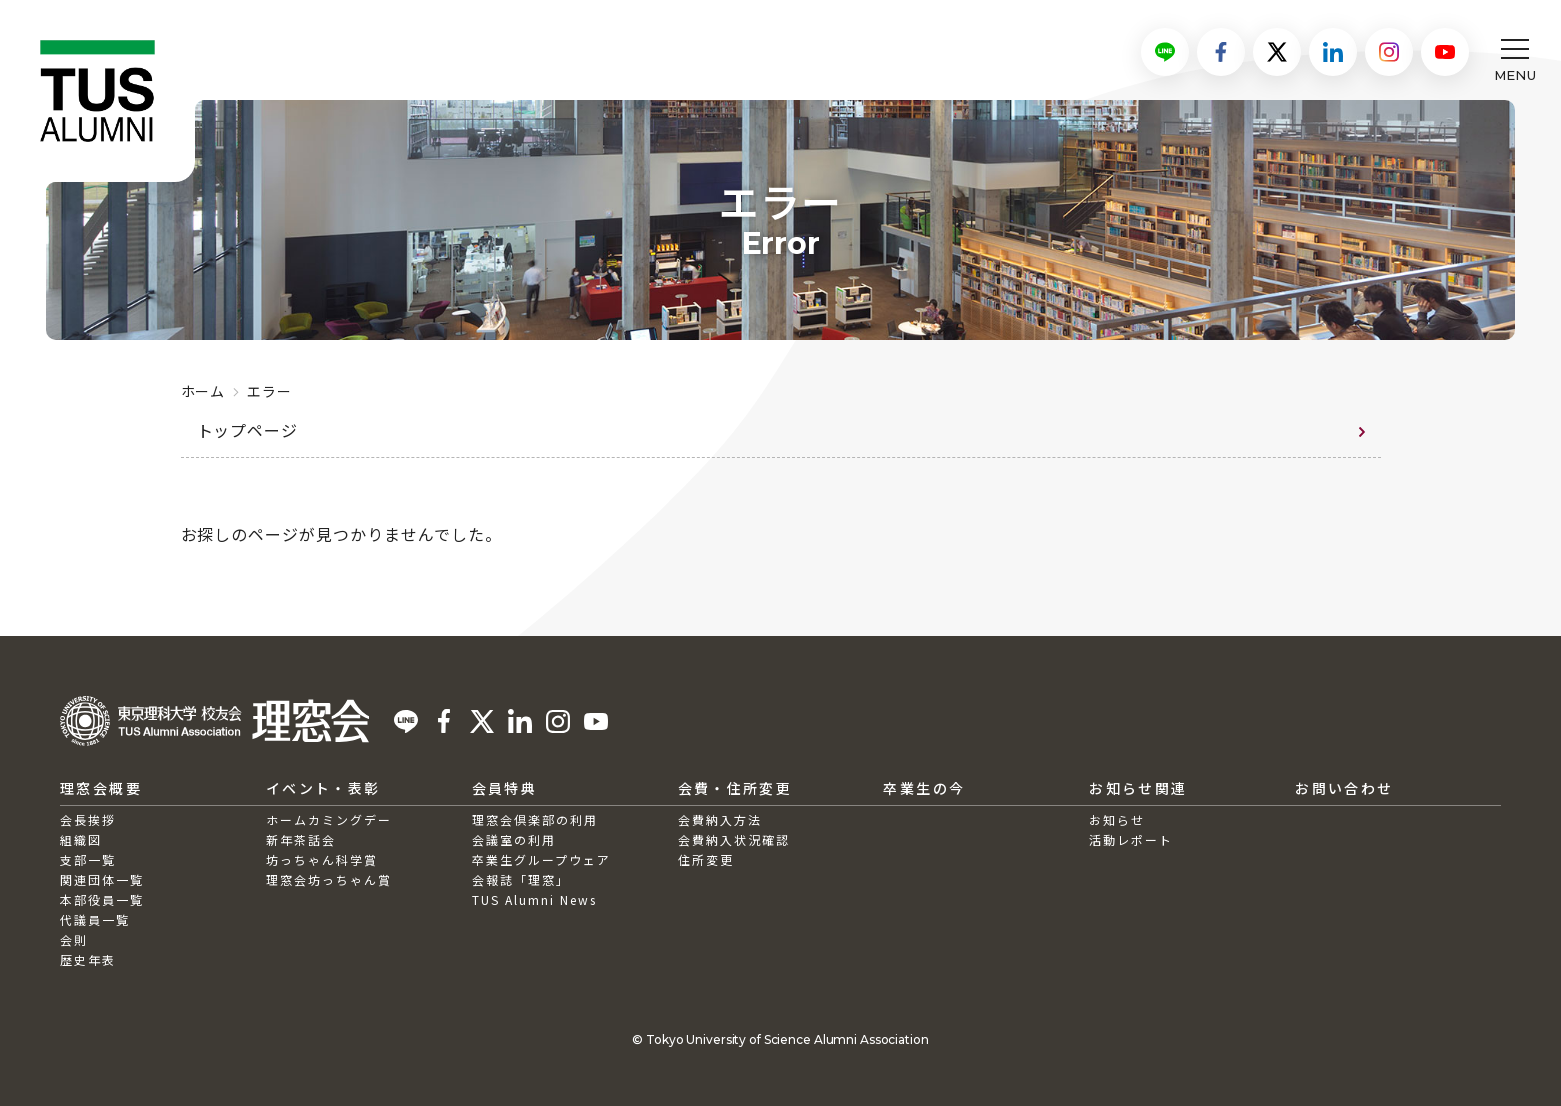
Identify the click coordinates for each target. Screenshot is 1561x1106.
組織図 (81, 839)
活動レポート (1131, 839)
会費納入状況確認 (734, 839)
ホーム (203, 391)
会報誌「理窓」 (521, 879)
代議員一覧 (95, 919)
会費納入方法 (720, 819)
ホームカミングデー (329, 819)
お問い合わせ (1344, 788)
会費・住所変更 (735, 788)
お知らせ (1117, 819)
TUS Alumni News (535, 899)
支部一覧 (88, 859)
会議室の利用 (514, 839)
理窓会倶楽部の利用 (535, 819)
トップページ (248, 430)
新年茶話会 (301, 839)
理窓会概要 (101, 788)
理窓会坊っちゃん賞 (329, 879)
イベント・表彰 (323, 788)
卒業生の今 (924, 788)
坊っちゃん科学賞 (322, 859)
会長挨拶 (88, 819)
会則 (74, 939)
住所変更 (706, 859)
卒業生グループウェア (541, 859)
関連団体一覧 (102, 879)
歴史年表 (88, 959)
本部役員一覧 (102, 899)
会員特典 (505, 788)
